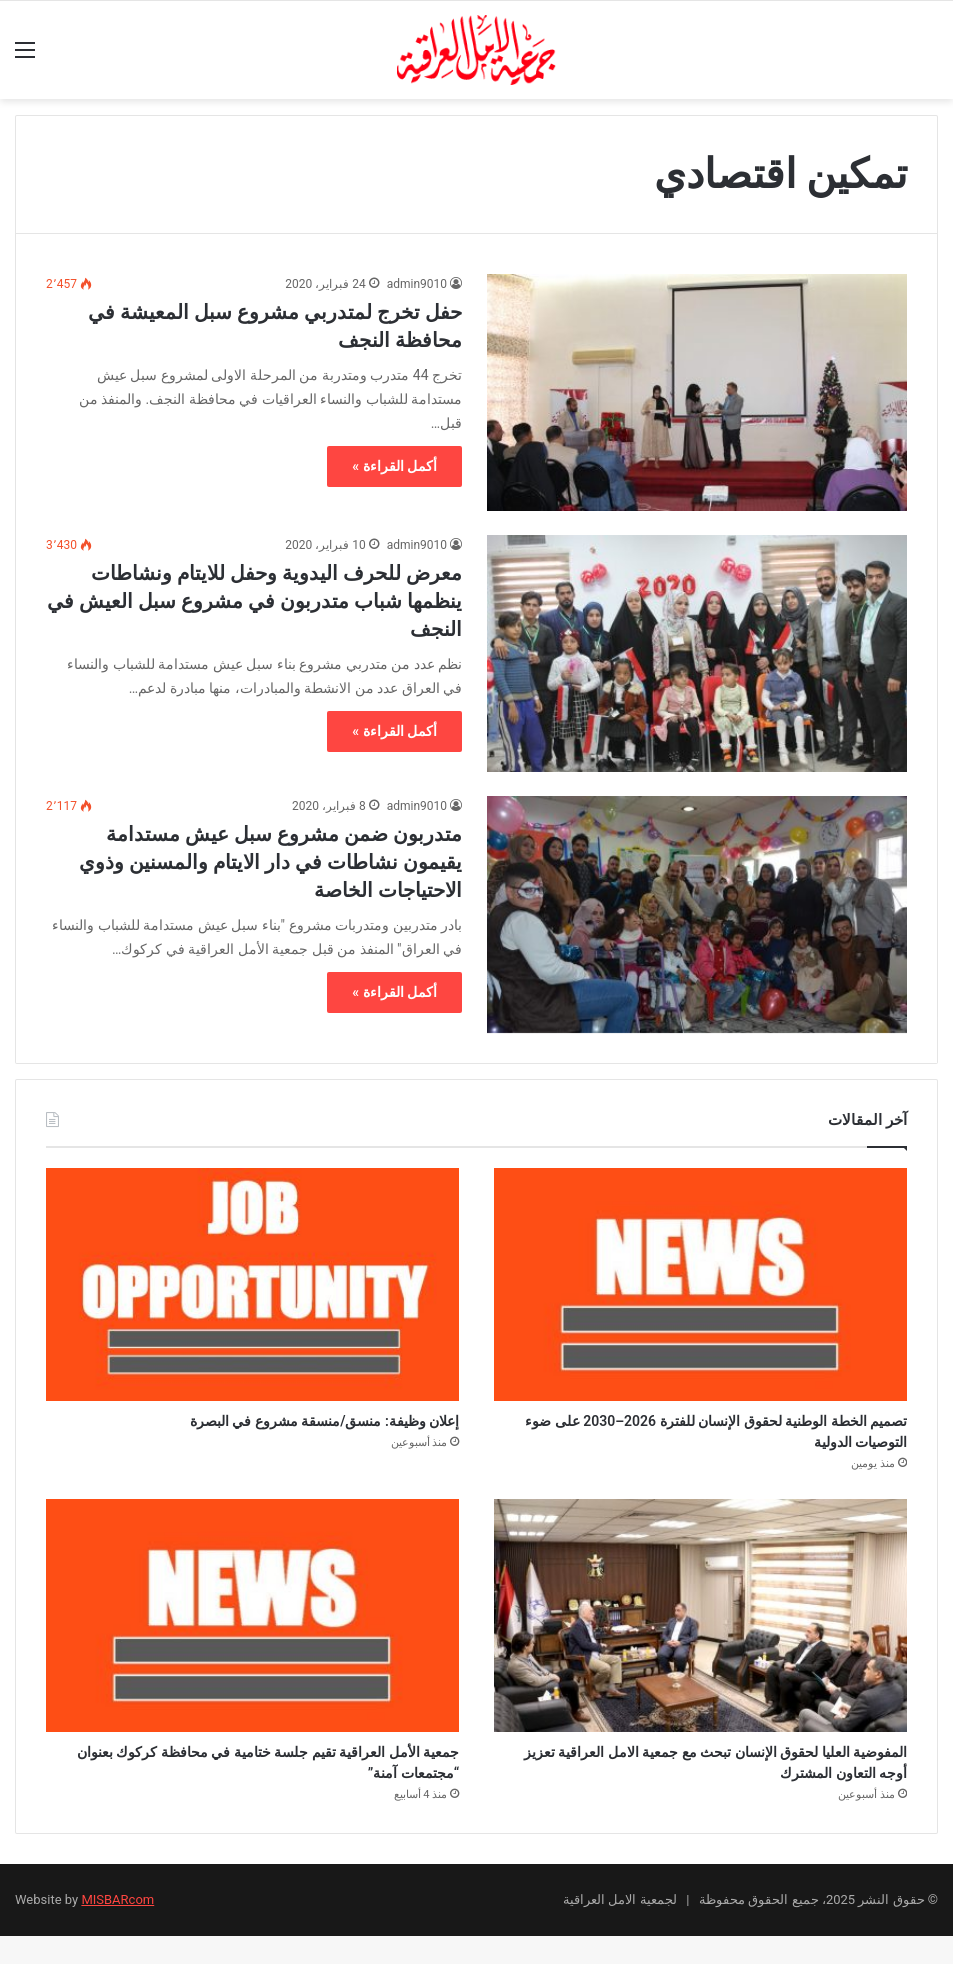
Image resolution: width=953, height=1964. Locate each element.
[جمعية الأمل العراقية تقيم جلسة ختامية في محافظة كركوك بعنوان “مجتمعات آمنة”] (252, 1629)
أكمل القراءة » (394, 466)
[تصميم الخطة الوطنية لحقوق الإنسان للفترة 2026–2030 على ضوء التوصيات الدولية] (700, 1284)
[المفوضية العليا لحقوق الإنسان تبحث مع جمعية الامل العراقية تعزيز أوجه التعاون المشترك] (700, 1629)
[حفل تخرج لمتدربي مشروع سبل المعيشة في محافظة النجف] (697, 392)
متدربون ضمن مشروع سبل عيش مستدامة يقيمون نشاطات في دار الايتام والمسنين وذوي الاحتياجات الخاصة (270, 862)
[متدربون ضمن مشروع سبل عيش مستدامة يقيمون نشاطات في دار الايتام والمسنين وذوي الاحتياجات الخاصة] (697, 914)
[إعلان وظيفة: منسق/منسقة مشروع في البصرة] (252, 1284)
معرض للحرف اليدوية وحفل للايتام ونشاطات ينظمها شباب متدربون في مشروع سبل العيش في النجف (254, 601)
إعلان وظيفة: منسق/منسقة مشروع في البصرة (264, 1425)
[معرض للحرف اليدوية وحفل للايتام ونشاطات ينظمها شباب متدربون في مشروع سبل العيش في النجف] (697, 653)
